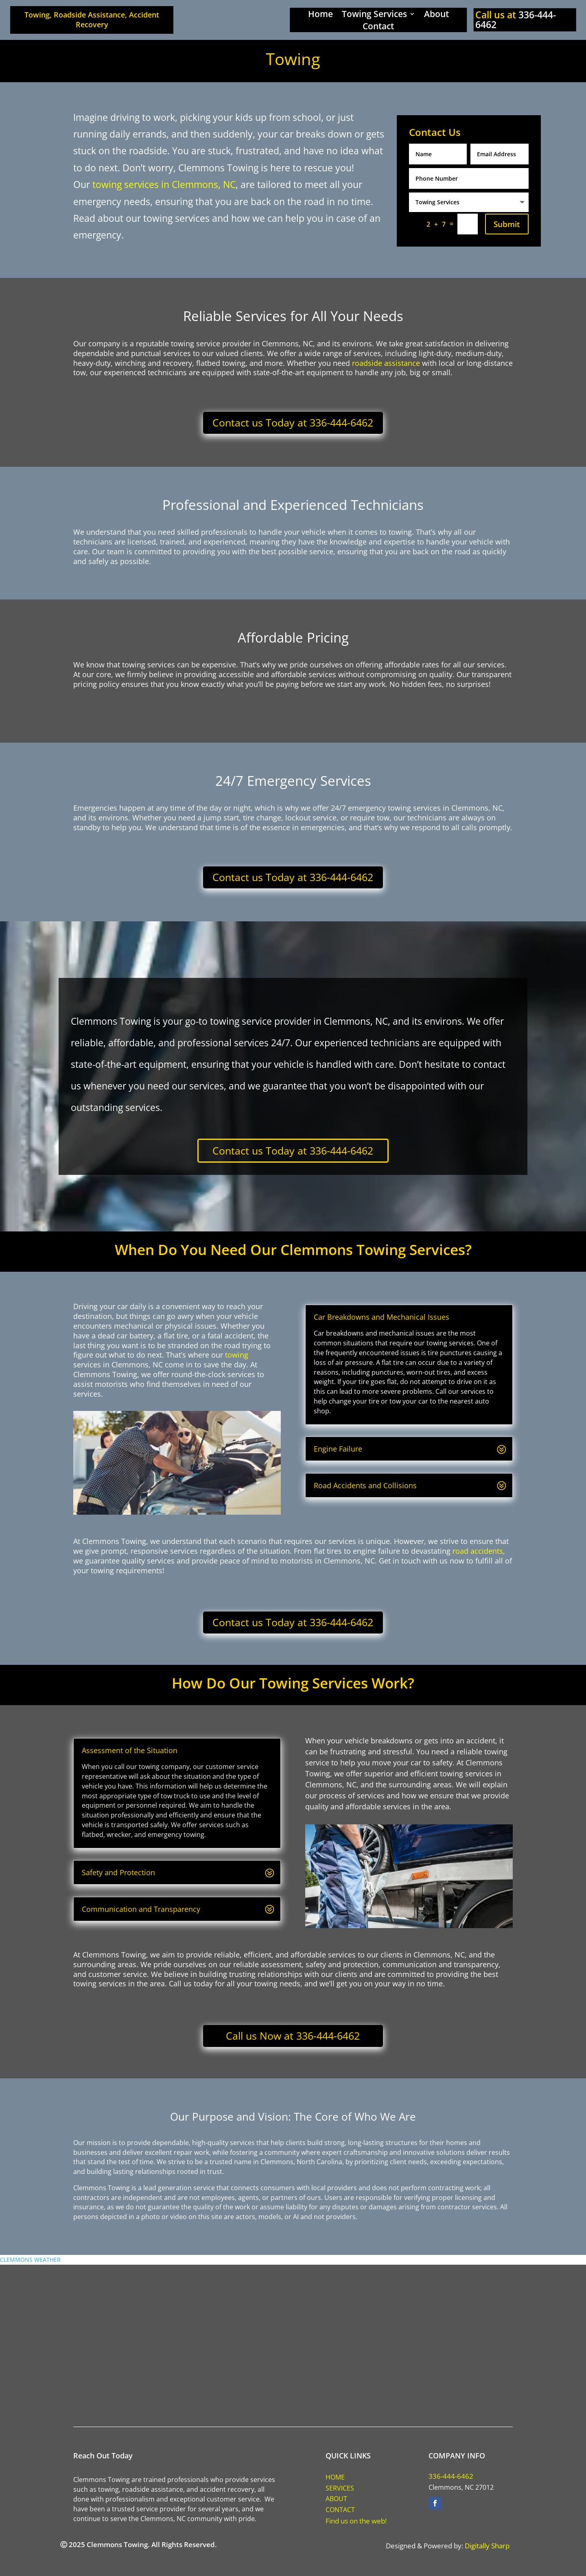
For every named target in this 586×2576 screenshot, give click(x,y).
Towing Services (374, 15)
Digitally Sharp (487, 2545)
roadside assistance (386, 363)
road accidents (478, 1551)
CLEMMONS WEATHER (30, 2259)
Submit (507, 224)
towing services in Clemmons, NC (164, 184)
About (436, 15)
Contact (378, 27)
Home (320, 15)
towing (236, 1355)
